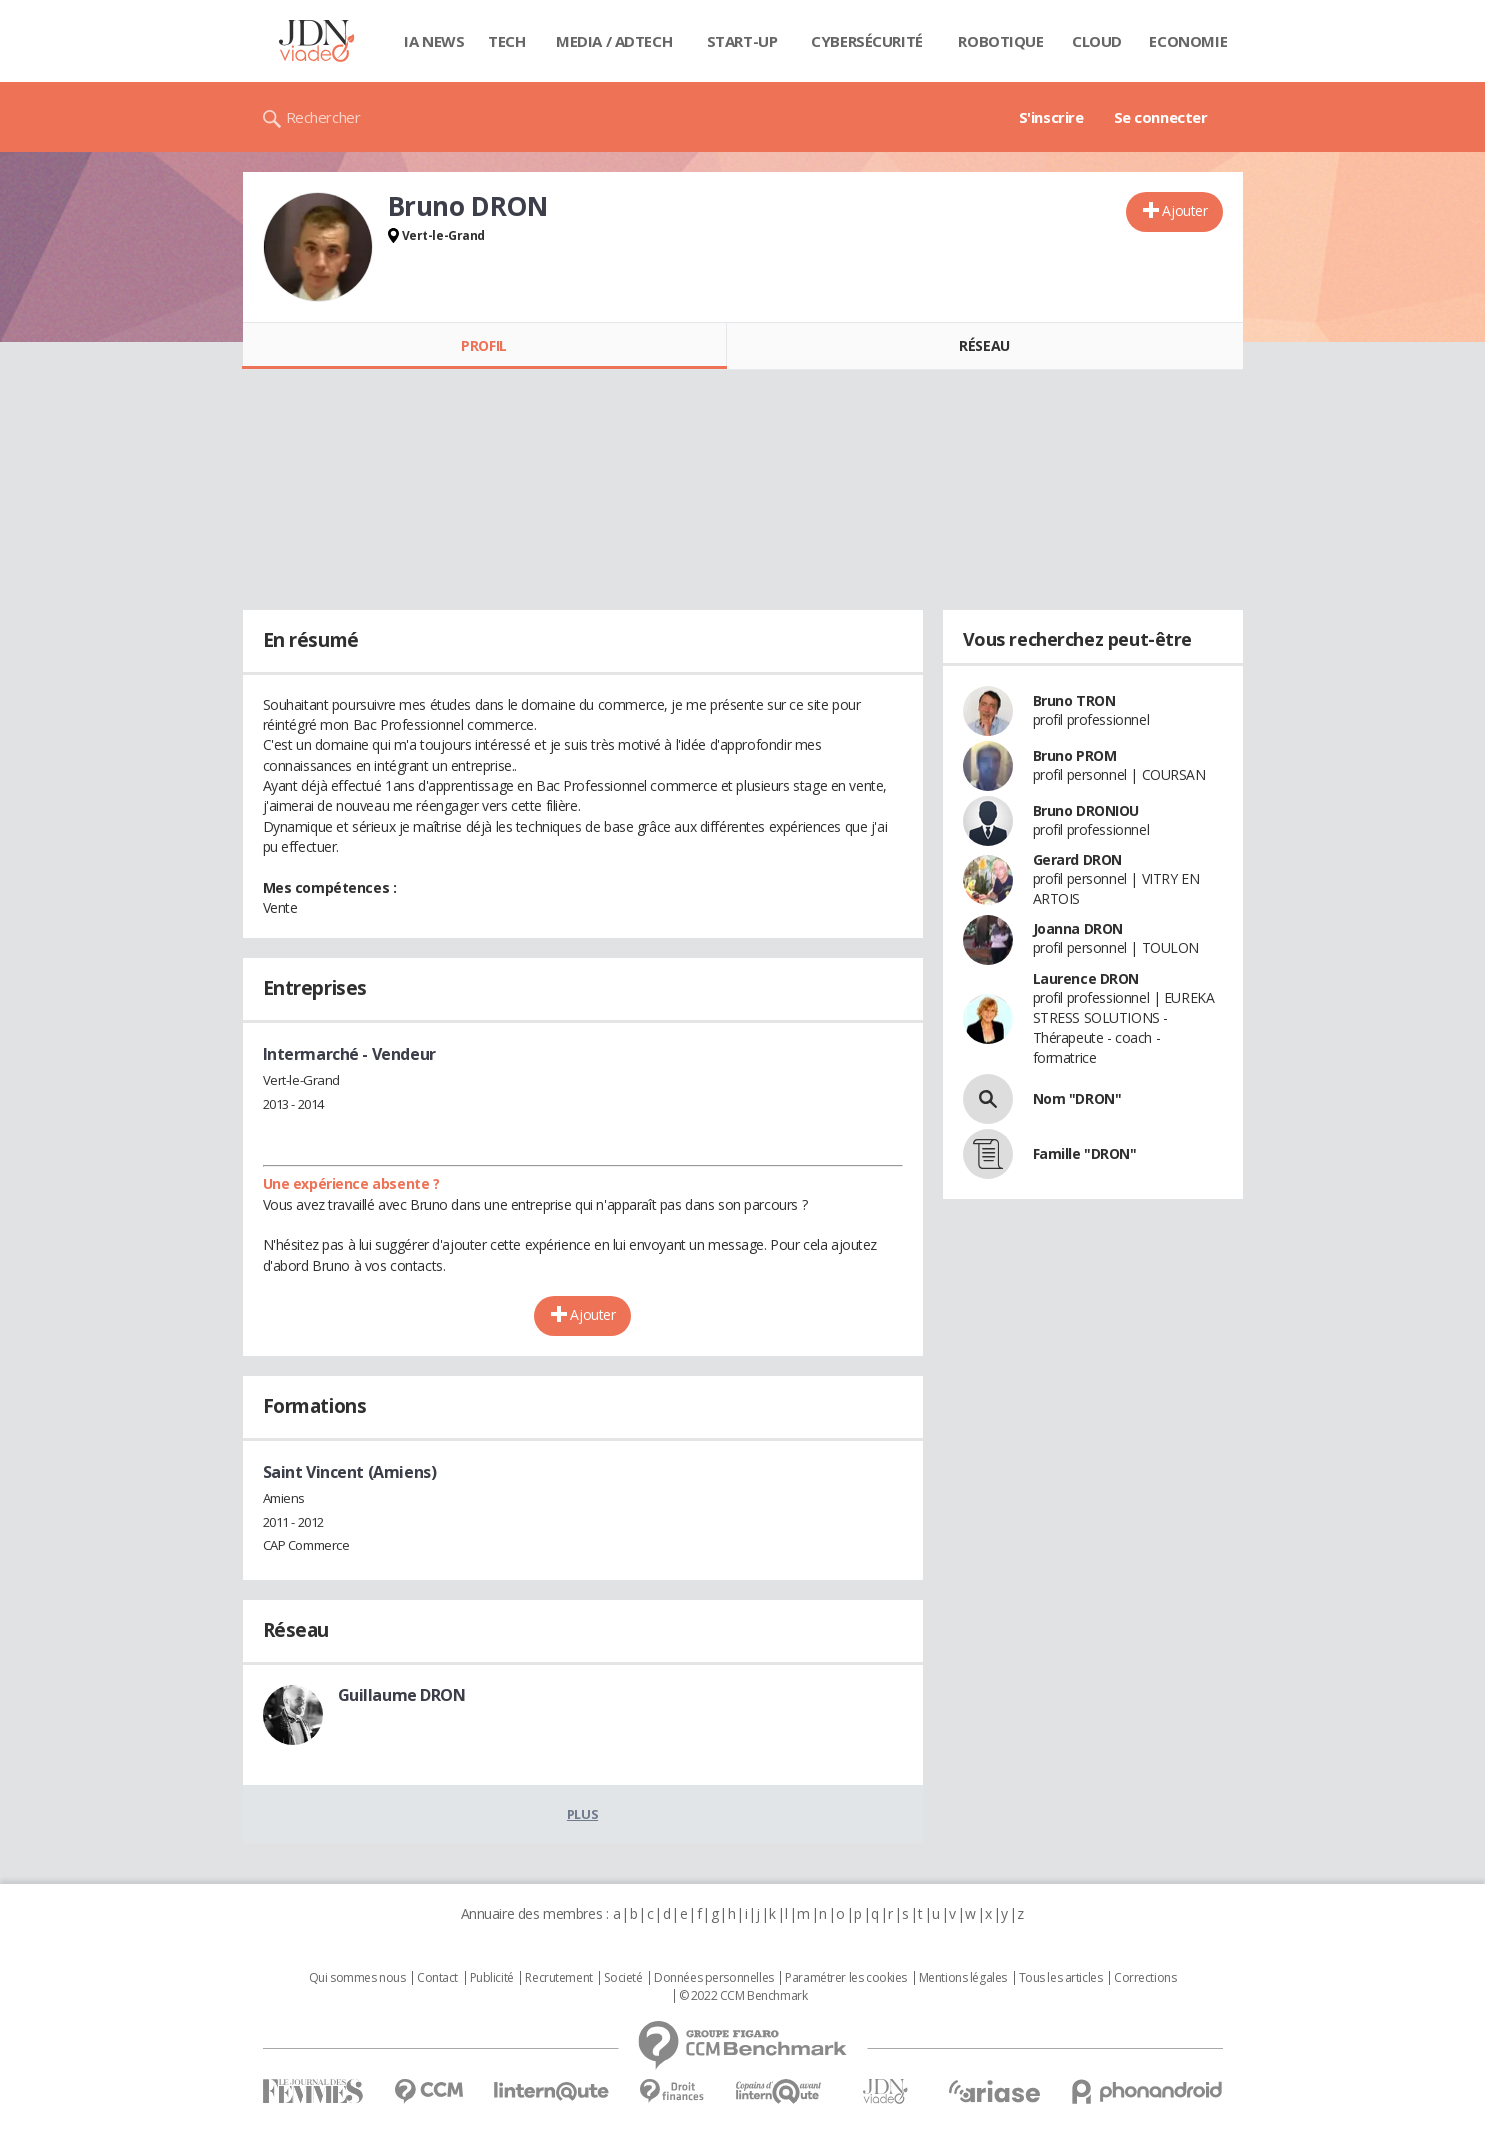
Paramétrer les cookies (846, 1978)
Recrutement (558, 1978)
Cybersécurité (867, 41)
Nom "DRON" (1077, 1098)
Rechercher (323, 117)
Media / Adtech (614, 41)
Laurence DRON (1086, 978)
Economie (1188, 41)
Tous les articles (1061, 1978)
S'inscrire (1051, 117)
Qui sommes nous (357, 1978)
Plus (582, 1814)
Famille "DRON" (1085, 1153)
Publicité (492, 1978)
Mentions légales (963, 1978)
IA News (434, 41)
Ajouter (1184, 210)
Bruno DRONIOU (1086, 810)
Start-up (742, 41)
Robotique (1000, 41)
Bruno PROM (1075, 755)
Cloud (1097, 41)
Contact (437, 1978)
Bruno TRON (1074, 700)
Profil (483, 345)
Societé (623, 1978)
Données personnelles (714, 1978)
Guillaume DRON (402, 1695)
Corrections (1145, 1978)
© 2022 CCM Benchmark (743, 1996)
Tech (506, 41)
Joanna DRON (1078, 928)
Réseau (984, 345)
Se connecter (1161, 117)
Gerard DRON (1077, 859)
